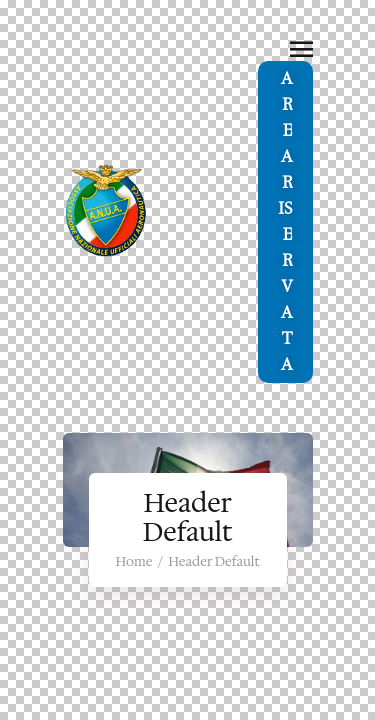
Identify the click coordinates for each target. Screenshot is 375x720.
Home (133, 561)
